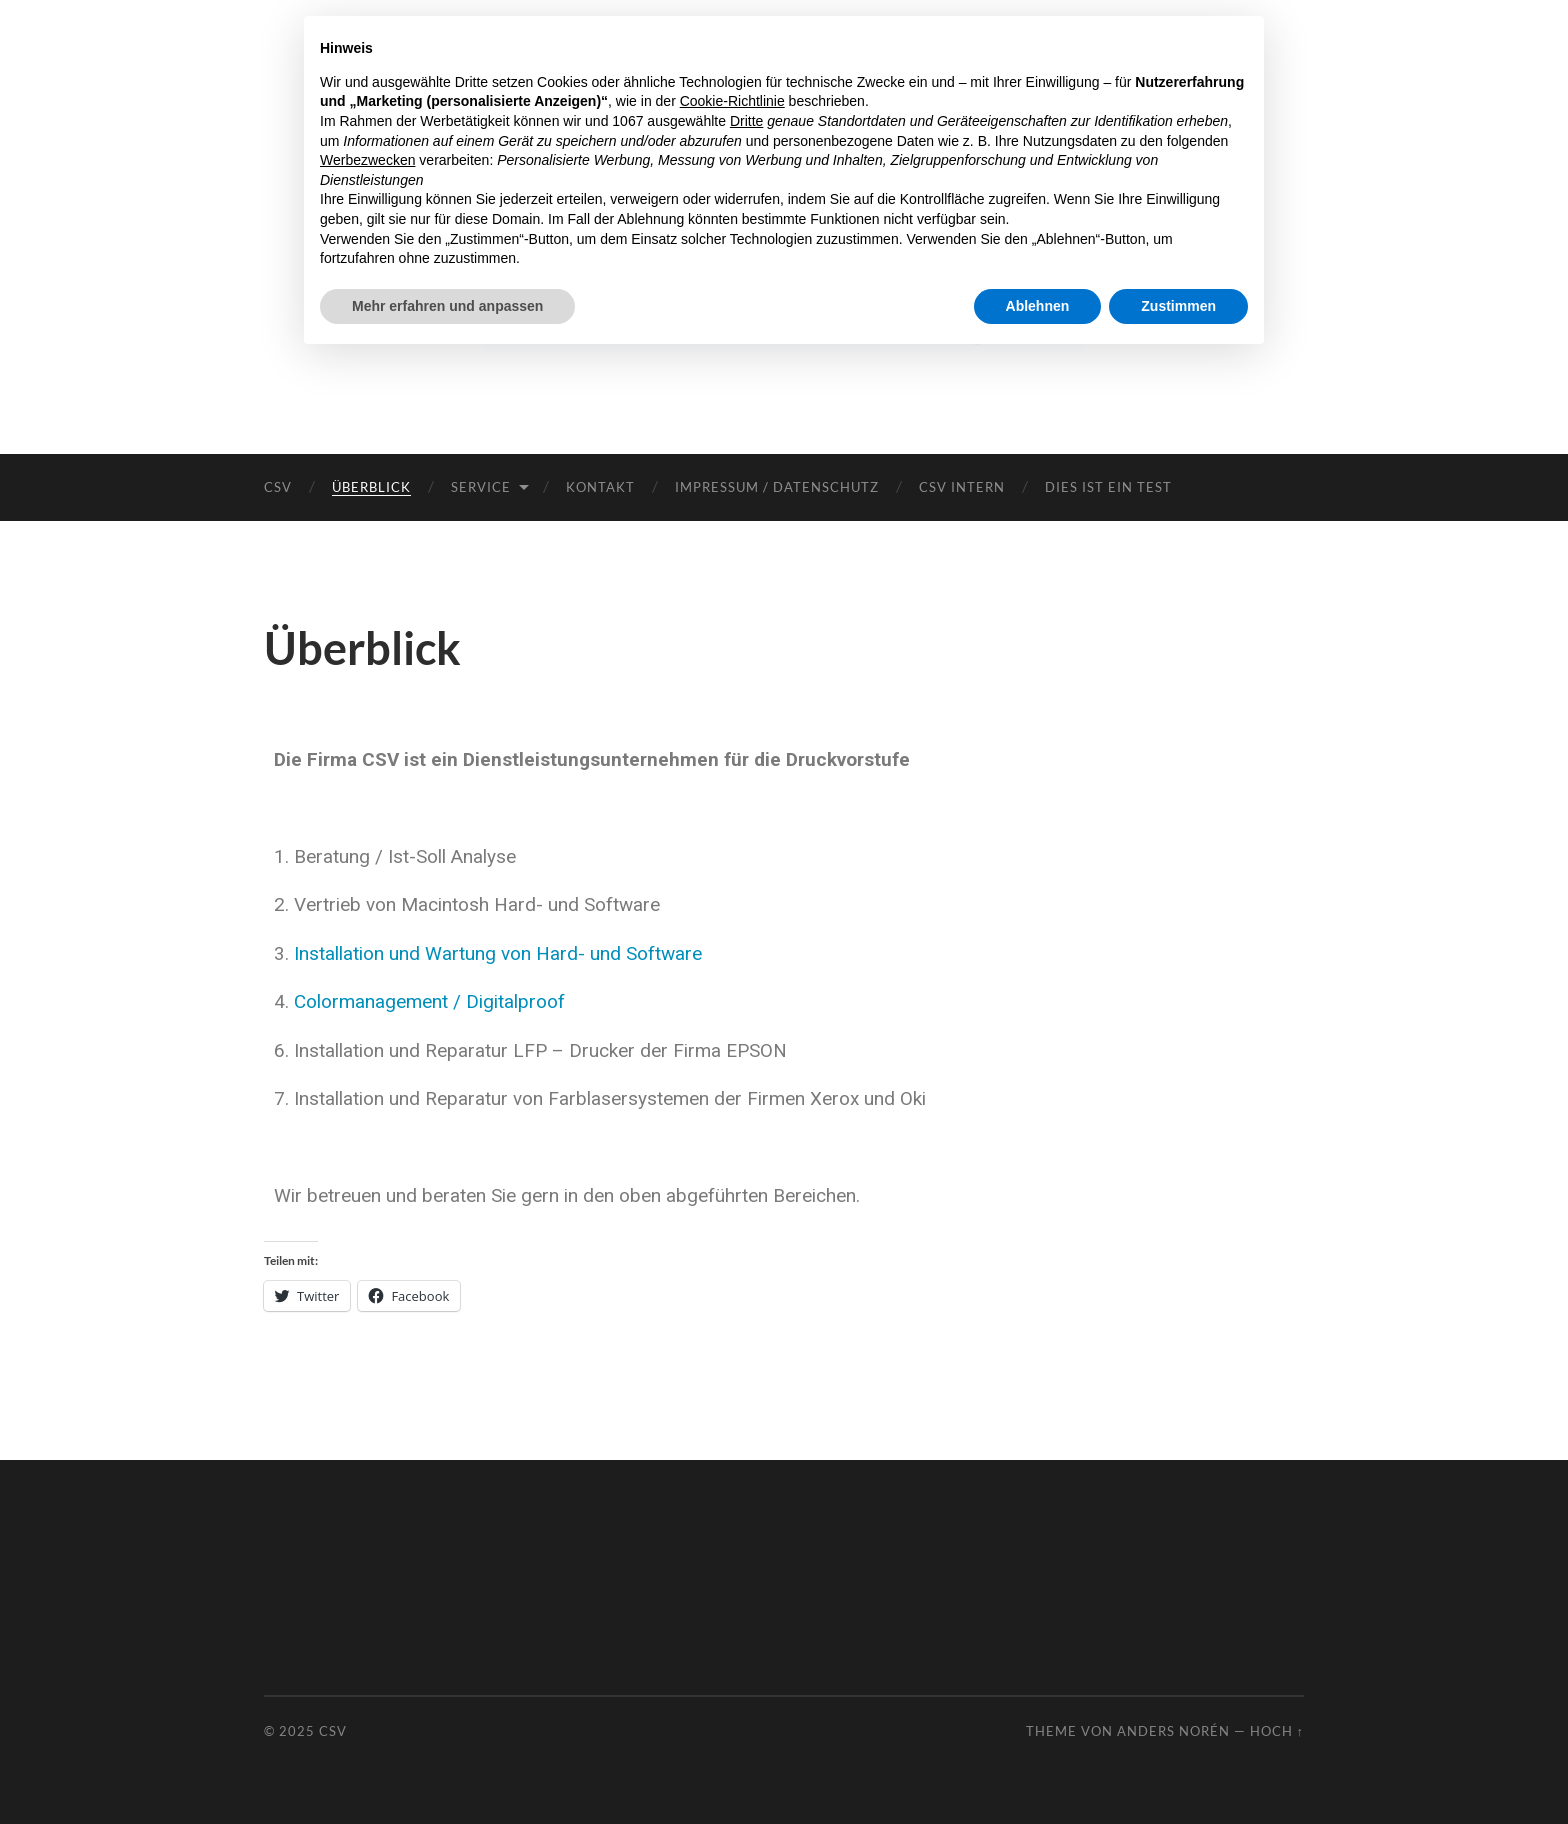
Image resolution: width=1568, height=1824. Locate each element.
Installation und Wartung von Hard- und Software (498, 953)
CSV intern (962, 487)
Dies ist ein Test (1108, 487)
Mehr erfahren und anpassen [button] (447, 306)
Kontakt (600, 487)
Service (481, 487)
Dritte (746, 121)
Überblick (371, 487)
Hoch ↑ (1277, 1731)
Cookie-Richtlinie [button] (732, 101)
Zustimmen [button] (1178, 306)
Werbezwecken (367, 160)
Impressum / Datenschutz (777, 487)
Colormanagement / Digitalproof (429, 1001)
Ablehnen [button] (1038, 306)
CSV (278, 487)
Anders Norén (1173, 1731)
